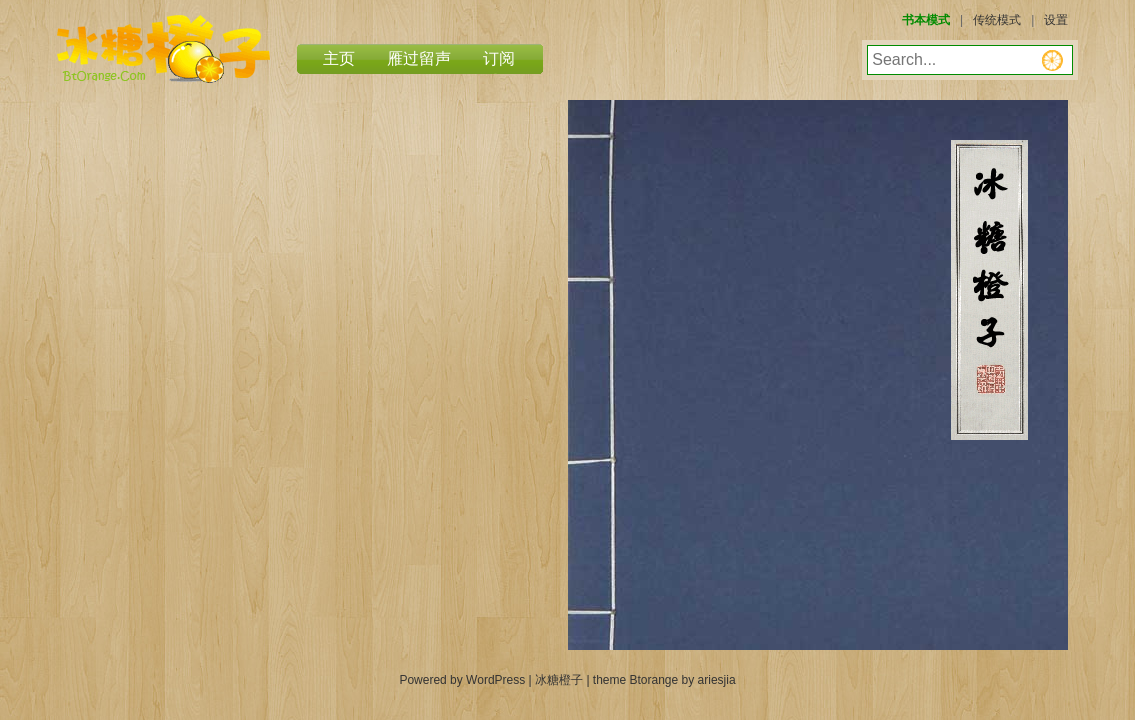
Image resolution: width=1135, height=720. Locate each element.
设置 (1056, 20)
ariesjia (717, 680)
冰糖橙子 (163, 49)
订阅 (499, 58)
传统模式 (997, 20)
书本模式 (926, 20)
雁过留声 (419, 58)
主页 (339, 58)
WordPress (495, 680)
